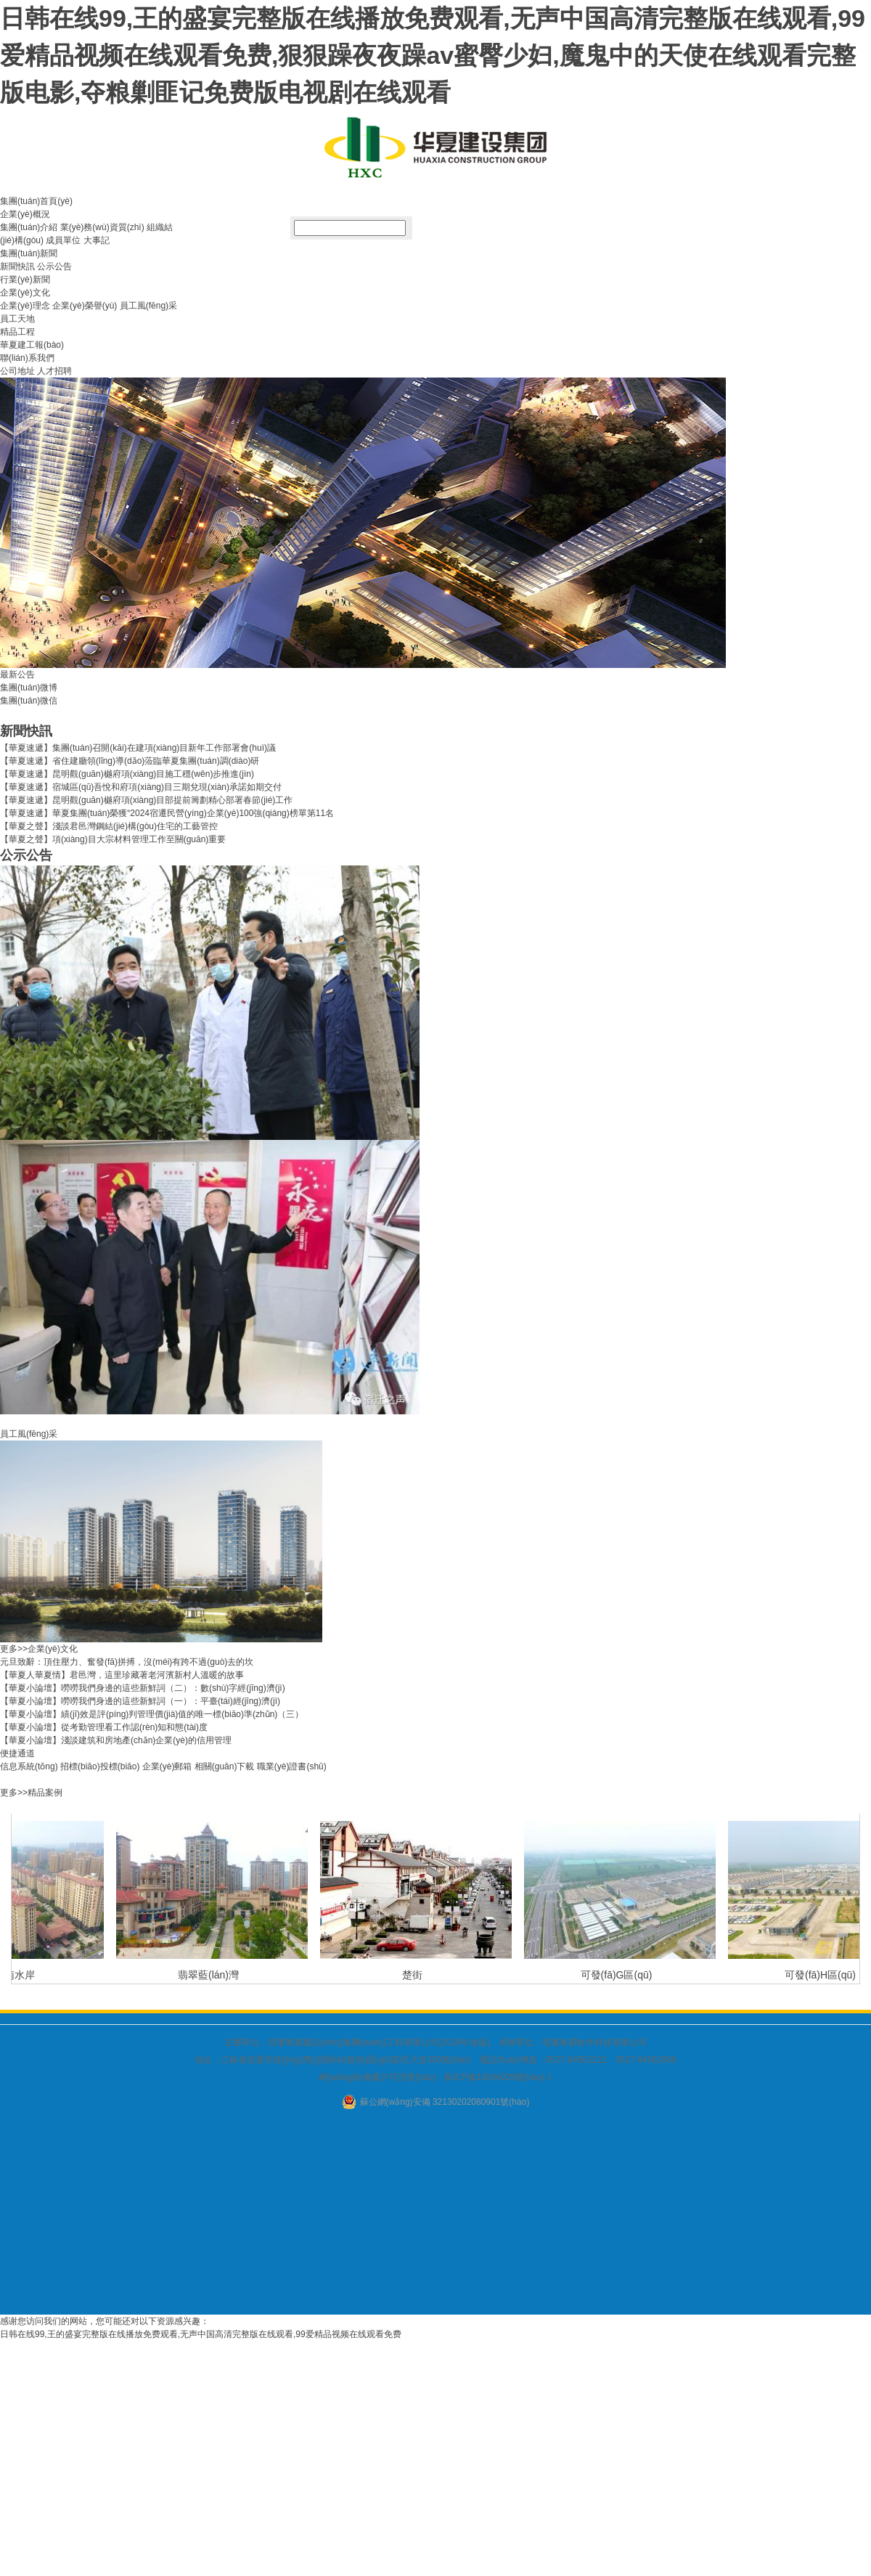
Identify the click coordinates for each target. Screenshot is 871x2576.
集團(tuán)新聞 (28, 253)
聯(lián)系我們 (27, 358)
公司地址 (17, 371)
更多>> (14, 1649)
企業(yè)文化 (25, 293)
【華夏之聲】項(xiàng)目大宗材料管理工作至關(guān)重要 (113, 839)
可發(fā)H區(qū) (822, 1975)
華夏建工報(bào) (32, 345)
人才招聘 (54, 371)
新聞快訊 (17, 266)
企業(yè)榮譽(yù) (84, 306)
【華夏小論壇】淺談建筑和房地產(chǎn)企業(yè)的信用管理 (116, 1740)
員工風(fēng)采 (148, 306)
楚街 (414, 1975)
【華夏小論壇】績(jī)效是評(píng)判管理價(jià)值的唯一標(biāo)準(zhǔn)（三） (151, 1714)
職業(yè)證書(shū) (292, 1766)
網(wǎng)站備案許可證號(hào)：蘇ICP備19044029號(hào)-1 (435, 2077)
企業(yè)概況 (25, 214)
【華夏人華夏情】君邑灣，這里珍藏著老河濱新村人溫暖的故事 (122, 1675)
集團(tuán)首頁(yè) (36, 201)
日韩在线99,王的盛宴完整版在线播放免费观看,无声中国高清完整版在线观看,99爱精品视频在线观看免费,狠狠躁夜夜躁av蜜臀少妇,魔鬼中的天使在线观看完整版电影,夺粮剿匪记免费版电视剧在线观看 (432, 55)
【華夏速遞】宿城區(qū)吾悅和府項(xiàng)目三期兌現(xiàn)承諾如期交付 (141, 787)
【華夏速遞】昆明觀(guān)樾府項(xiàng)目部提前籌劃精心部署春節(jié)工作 (146, 800)
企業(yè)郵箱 (167, 1766)
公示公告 (54, 266)
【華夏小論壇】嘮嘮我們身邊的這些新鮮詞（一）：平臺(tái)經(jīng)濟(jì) (140, 1701)
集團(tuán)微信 (28, 701)
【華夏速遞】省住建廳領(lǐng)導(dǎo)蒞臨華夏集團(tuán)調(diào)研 (129, 761)
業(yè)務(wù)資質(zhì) (102, 227)
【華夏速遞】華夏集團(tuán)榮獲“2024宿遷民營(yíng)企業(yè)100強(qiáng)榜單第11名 (167, 813)
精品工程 (17, 332)
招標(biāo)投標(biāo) (99, 1766)
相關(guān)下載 (225, 1766)
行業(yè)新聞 (25, 279)
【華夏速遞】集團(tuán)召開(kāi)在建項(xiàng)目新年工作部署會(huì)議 (138, 748)
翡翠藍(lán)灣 (210, 1975)
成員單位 (63, 240)
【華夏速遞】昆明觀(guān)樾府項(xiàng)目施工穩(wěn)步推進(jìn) (127, 774)
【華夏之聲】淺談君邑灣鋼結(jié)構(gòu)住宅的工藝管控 (109, 826)
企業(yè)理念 (25, 306)
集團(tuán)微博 (28, 687)
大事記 (96, 240)
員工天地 (17, 319)
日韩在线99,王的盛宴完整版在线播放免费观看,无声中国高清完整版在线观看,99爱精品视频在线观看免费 (200, 2334)
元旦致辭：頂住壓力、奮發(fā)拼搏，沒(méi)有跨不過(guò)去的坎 (126, 1662)
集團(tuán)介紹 (28, 227)
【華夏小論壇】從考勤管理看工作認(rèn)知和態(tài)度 (104, 1727)
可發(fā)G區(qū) (619, 1975)
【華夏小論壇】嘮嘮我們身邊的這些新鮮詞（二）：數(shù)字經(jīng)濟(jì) (142, 1688)
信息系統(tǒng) (29, 1766)
